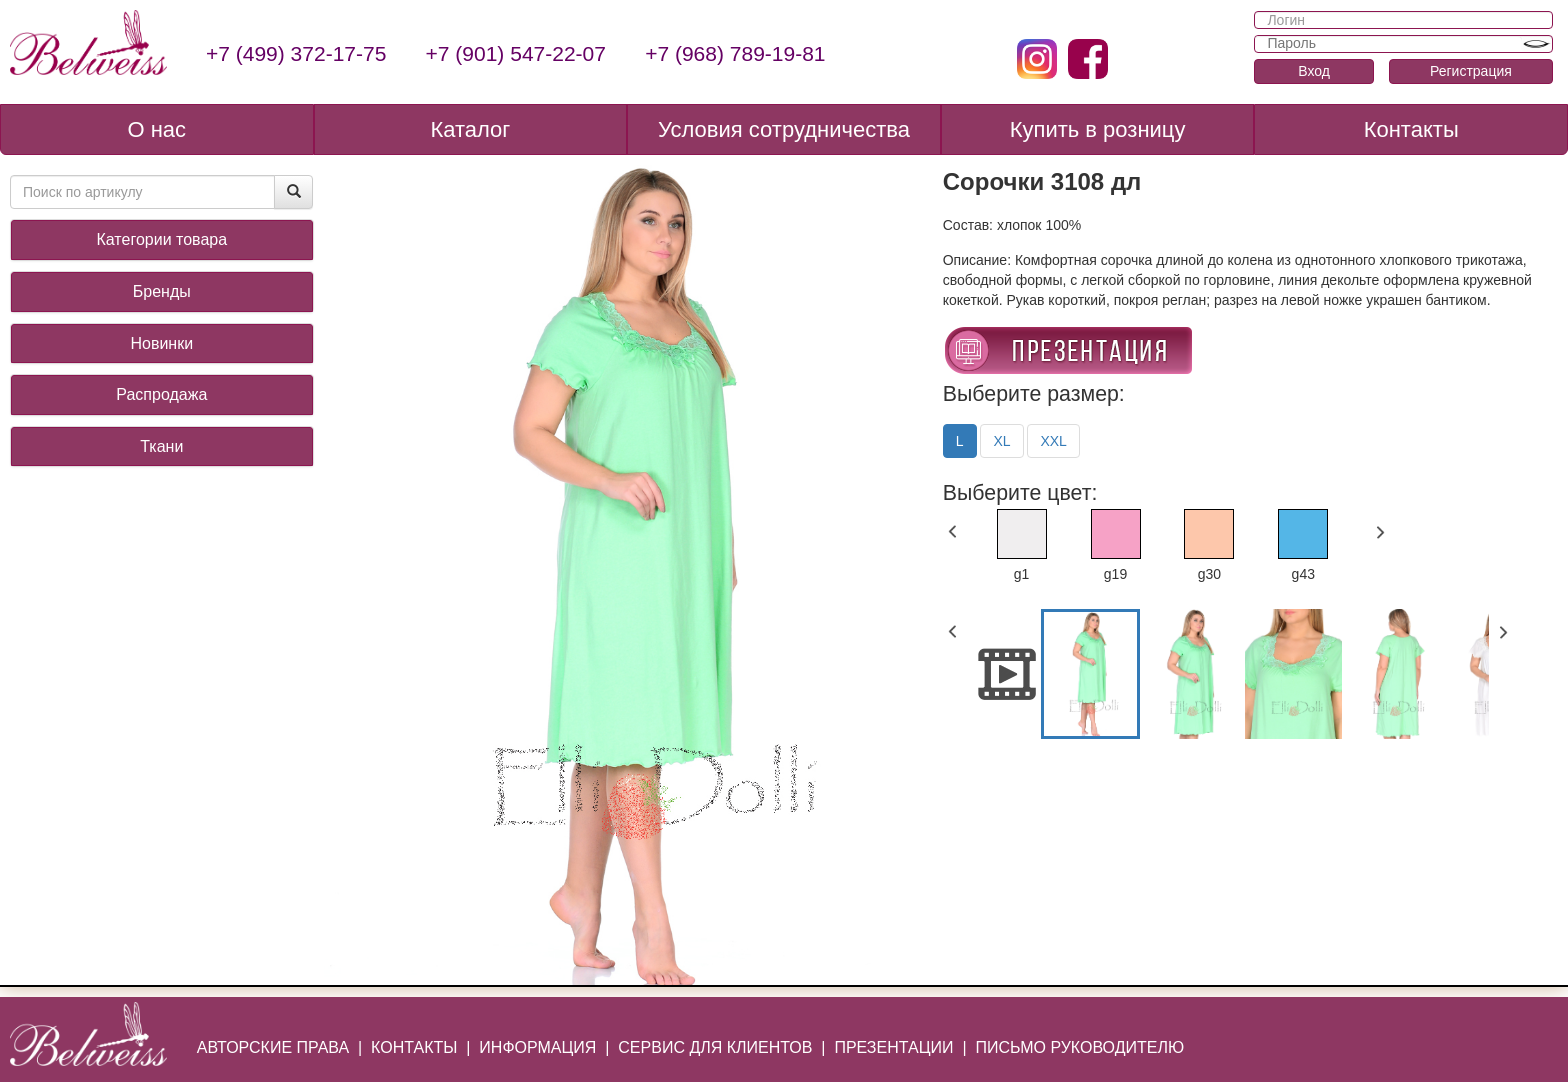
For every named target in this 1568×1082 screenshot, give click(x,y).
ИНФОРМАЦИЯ (537, 1047)
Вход (1314, 71)
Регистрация (1471, 71)
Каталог (470, 129)
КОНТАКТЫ (414, 1047)
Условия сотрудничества (784, 129)
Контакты (1411, 129)
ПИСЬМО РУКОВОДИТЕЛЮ (1079, 1047)
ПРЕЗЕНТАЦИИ (893, 1047)
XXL (1053, 441)
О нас (156, 129)
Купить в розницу (1098, 129)
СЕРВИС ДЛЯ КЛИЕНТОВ (715, 1047)
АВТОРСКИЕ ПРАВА (273, 1047)
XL (1001, 441)
